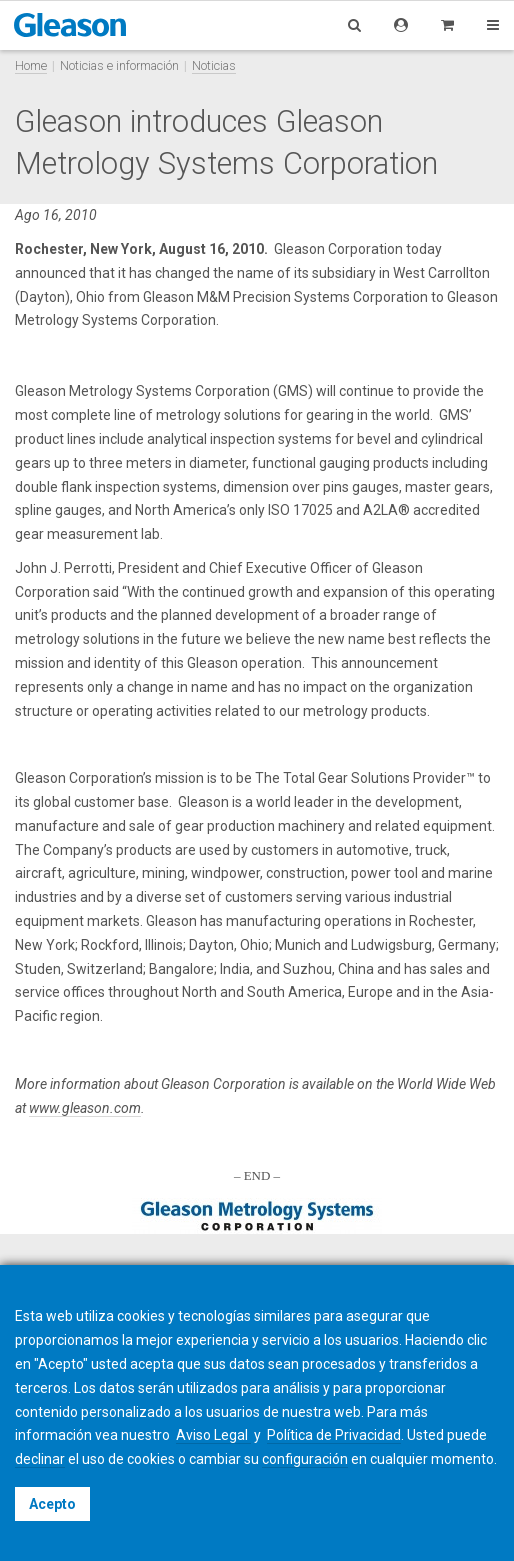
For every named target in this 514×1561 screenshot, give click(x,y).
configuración (305, 1459)
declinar (40, 1459)
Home (31, 65)
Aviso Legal (213, 1435)
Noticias (214, 65)
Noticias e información (119, 65)
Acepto (52, 1504)
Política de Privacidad (334, 1435)
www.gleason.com (85, 1108)
